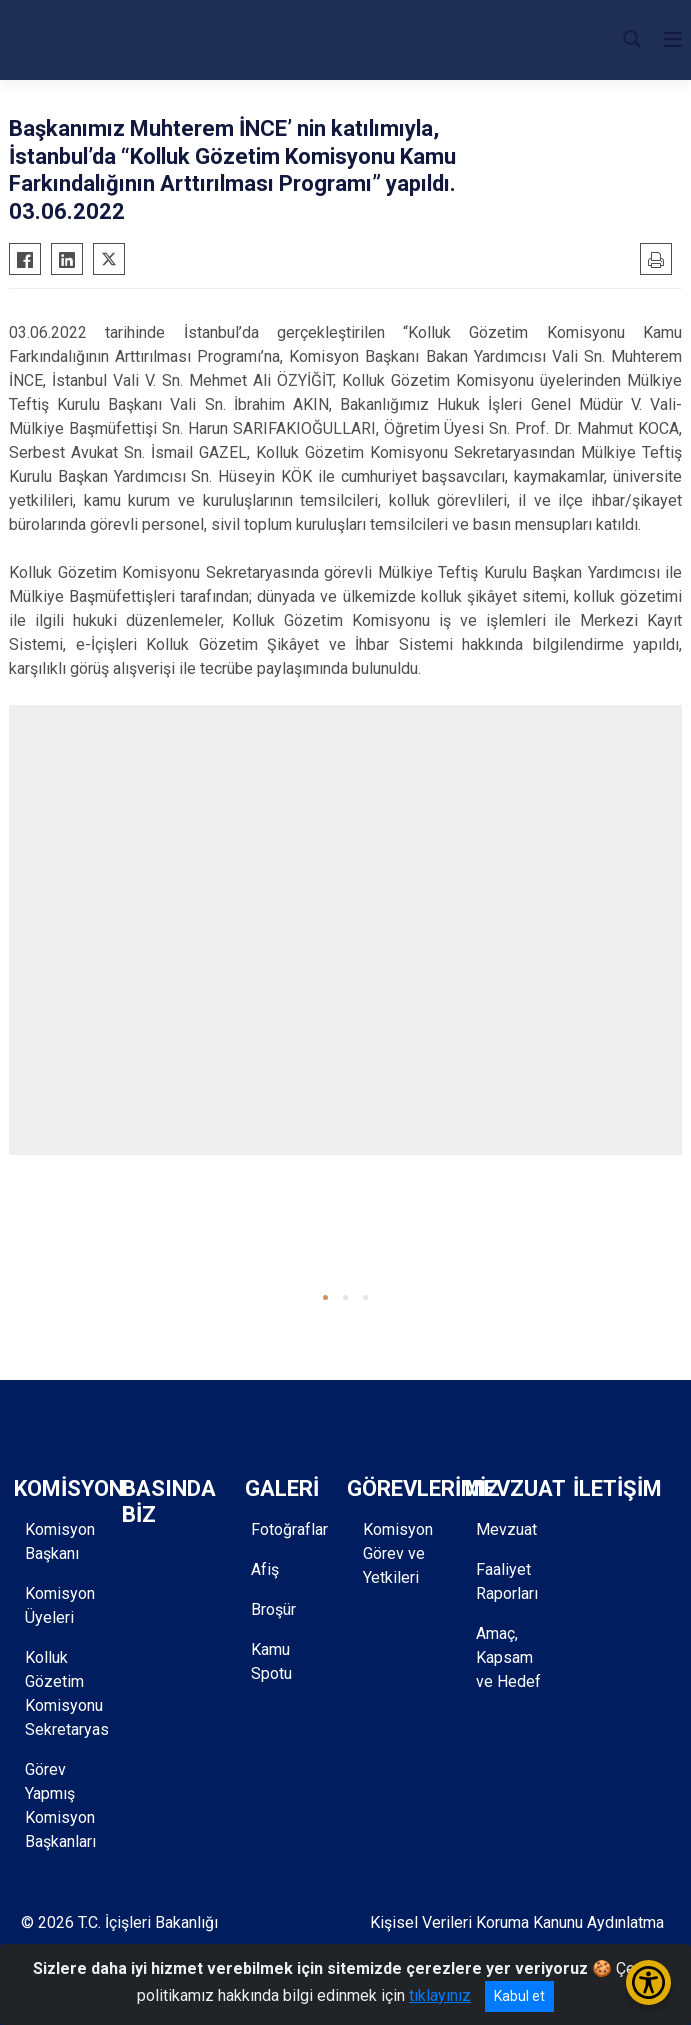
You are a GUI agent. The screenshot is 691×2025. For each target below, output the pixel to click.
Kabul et (519, 1996)
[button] (325, 1297)
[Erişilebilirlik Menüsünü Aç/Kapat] (648, 1982)
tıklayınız (440, 1995)
